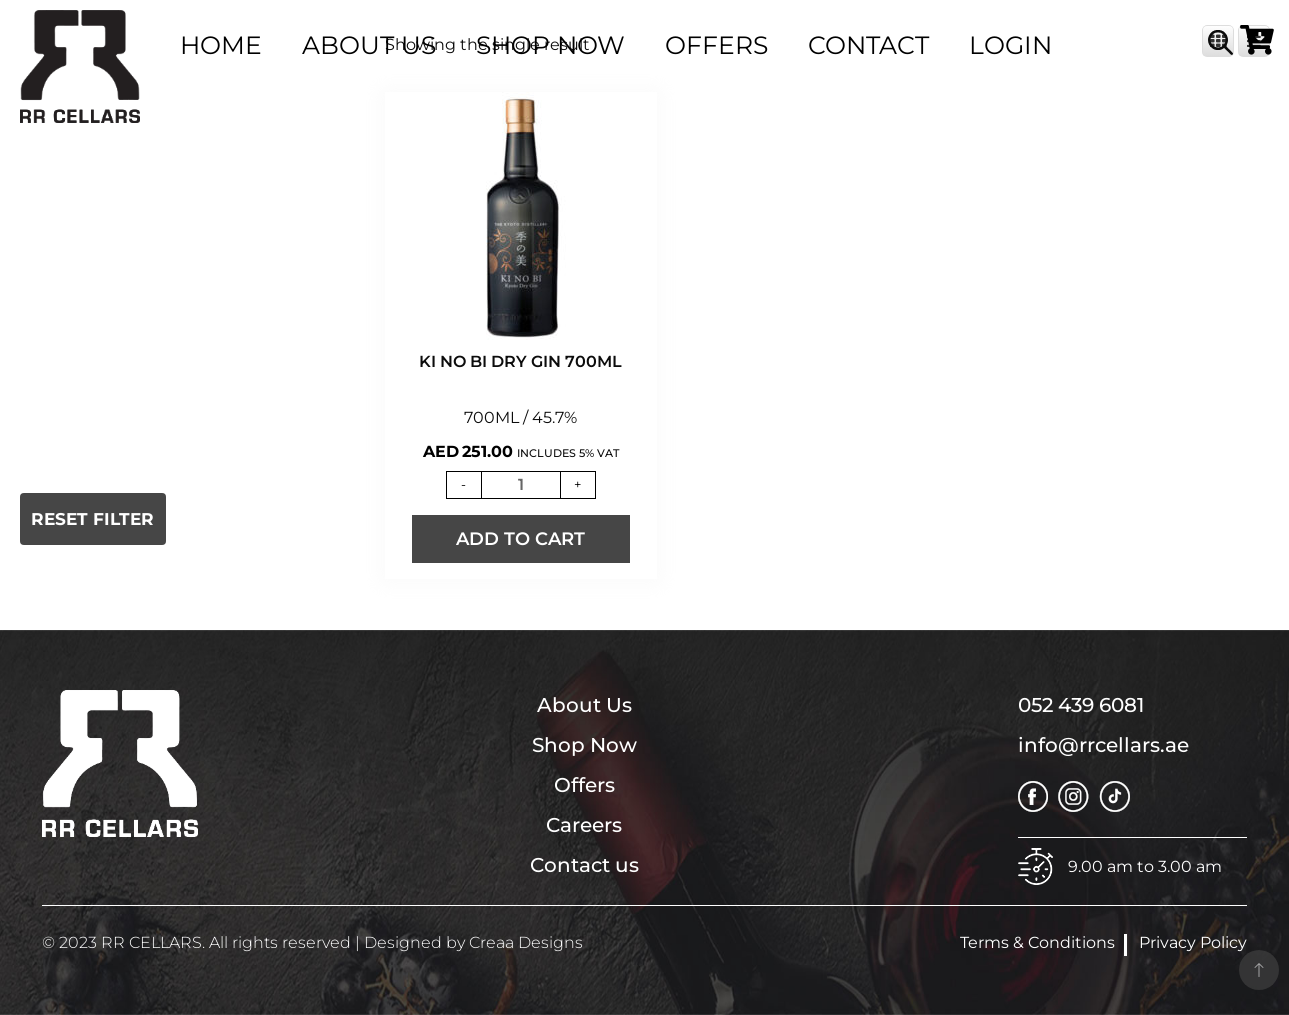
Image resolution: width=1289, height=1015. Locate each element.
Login (1010, 45)
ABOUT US (369, 45)
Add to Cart (520, 539)
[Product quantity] (521, 485)
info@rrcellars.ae (1103, 745)
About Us (584, 705)
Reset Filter (92, 519)
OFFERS (716, 45)
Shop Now (584, 745)
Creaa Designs (526, 942)
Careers (584, 825)
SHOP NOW (550, 45)
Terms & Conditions (1037, 942)
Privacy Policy (1193, 942)
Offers (584, 785)
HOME (221, 45)
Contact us (584, 865)
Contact (868, 45)
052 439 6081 (1081, 705)
